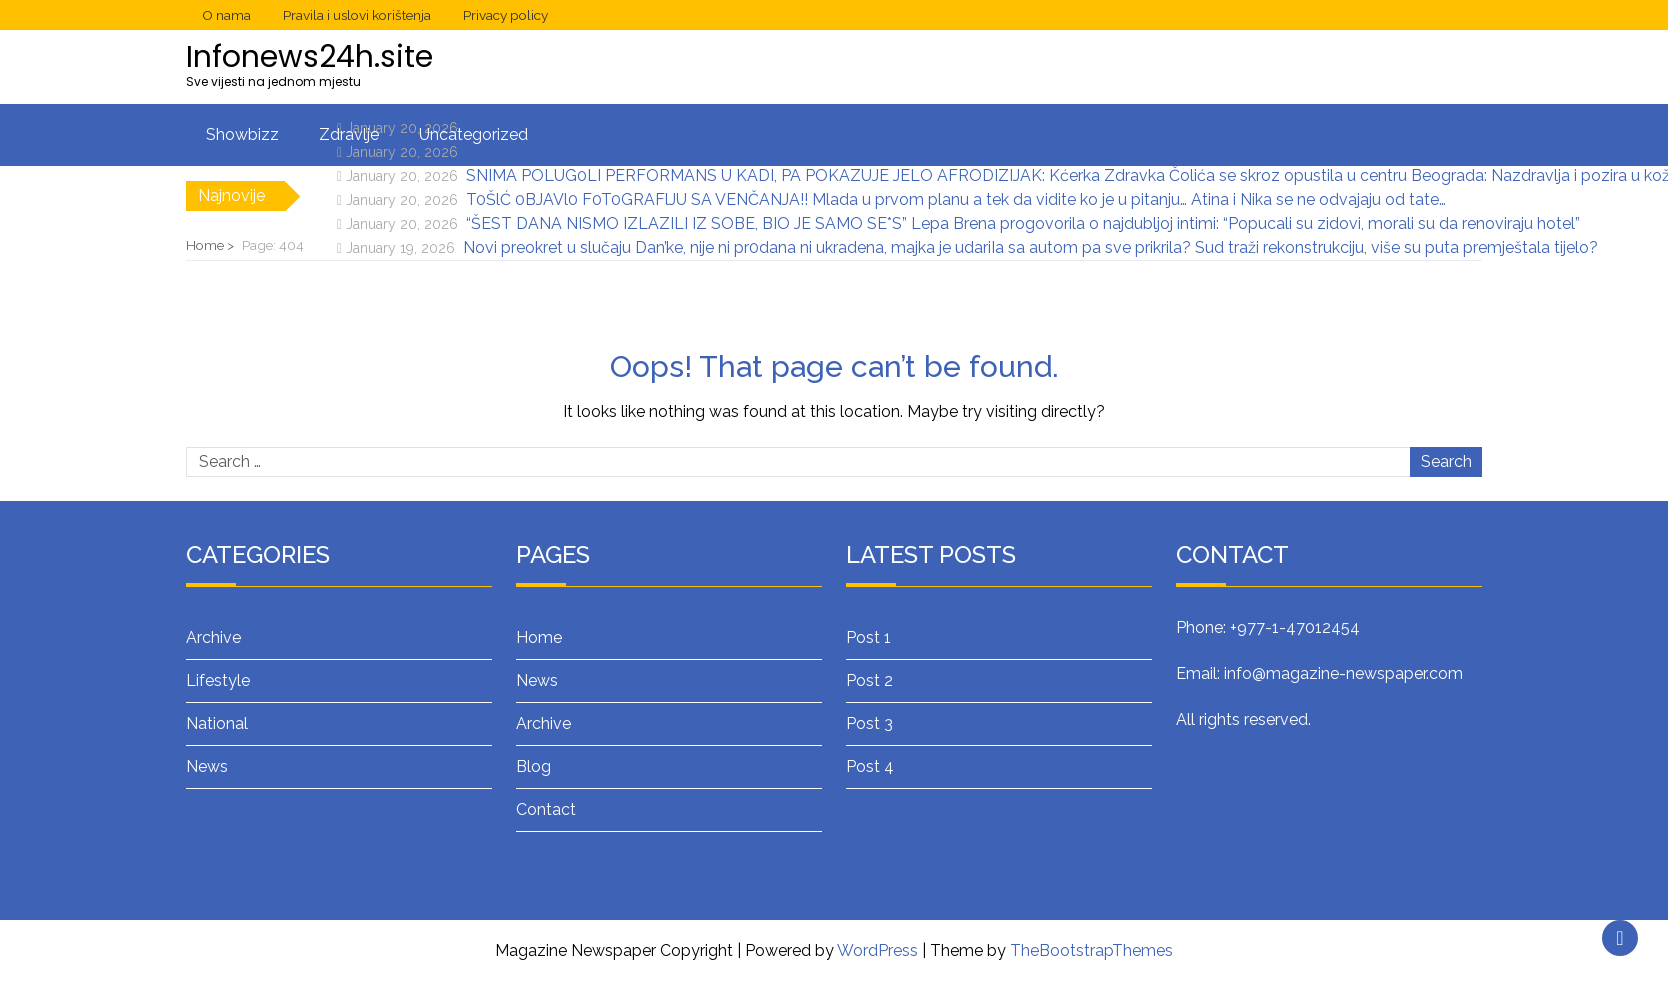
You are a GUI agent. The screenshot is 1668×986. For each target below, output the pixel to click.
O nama (226, 15)
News (207, 766)
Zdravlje (349, 134)
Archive (213, 637)
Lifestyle (218, 680)
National (217, 723)
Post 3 (869, 723)
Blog (533, 766)
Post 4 (870, 766)
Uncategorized (473, 134)
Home (539, 637)
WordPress (877, 950)
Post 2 (869, 680)
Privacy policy (505, 15)
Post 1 (868, 637)
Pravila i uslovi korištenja (357, 15)
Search (1446, 461)
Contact (546, 809)
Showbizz (242, 134)
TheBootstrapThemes (1091, 950)
